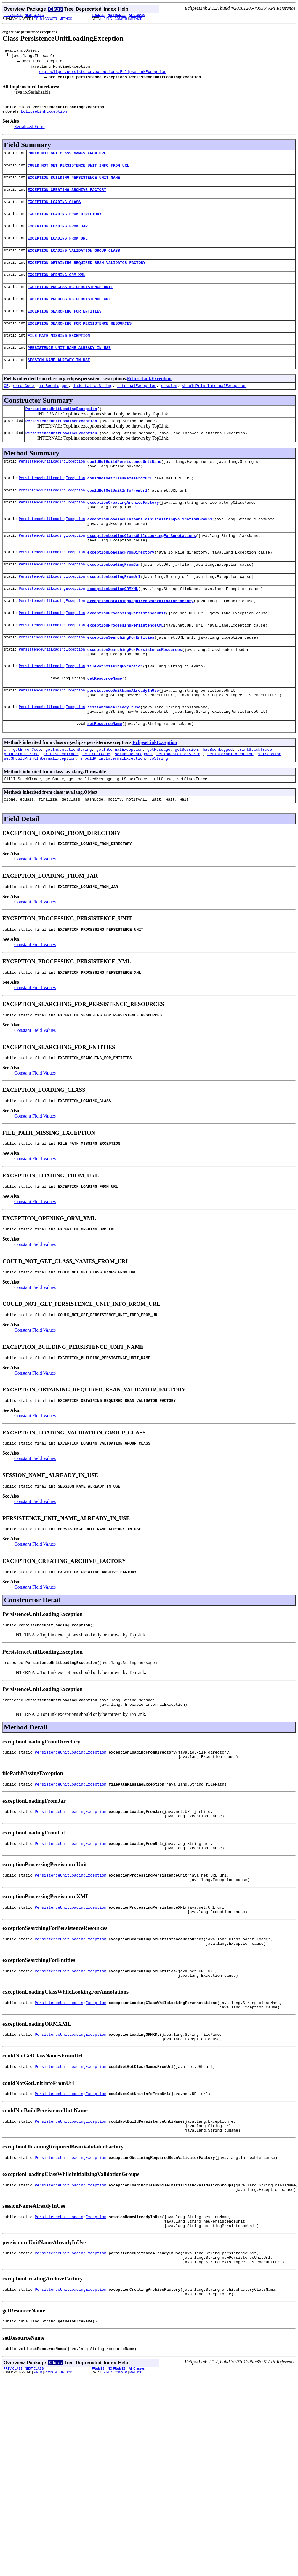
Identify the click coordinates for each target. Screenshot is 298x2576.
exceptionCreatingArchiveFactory (123, 529)
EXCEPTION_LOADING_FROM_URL (58, 248)
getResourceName (104, 720)
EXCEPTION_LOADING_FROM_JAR (58, 234)
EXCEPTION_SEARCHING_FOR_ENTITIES (65, 326)
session (169, 405)
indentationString (93, 405)
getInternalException (119, 796)
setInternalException (230, 801)
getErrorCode (27, 796)
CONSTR (50, 18)
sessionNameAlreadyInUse (113, 751)
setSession (269, 801)
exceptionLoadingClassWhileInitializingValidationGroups (149, 547)
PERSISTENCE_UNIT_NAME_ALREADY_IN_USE (69, 365)
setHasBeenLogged (133, 801)
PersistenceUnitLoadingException (61, 429)
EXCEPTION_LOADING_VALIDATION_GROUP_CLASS (74, 261)
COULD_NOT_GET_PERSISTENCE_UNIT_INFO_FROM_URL (78, 169)
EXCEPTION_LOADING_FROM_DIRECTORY (65, 221)
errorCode (23, 405)
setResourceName (104, 769)
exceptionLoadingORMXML (112, 623)
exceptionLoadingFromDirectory (120, 584)
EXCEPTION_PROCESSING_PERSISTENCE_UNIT (70, 300)
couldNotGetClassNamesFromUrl (119, 503)
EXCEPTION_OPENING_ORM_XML (56, 287)
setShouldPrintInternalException (40, 807)
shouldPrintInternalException (214, 405)
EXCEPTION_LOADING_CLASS (54, 208)
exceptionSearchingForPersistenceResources (134, 688)
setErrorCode (96, 801)
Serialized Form (29, 129)
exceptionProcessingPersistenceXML (125, 662)
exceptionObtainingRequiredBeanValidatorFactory (140, 636)
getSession (186, 796)
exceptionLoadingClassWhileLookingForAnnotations (141, 565)
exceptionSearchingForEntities (120, 675)
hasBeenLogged (53, 405)
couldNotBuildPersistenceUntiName (124, 484)
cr (6, 796)
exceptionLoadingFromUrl (113, 610)
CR (6, 405)
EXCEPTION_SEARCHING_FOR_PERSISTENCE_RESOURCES (80, 339)
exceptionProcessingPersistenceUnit (126, 649)
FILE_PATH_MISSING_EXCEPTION (59, 352)
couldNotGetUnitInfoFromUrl (117, 516)
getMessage (158, 796)
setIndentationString (179, 801)
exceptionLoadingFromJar (113, 597)
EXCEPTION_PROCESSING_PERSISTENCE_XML (69, 313)
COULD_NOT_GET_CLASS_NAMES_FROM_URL (67, 156)
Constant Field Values (35, 910)
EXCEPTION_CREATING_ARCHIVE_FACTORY (67, 195)
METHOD (66, 18)
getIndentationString (68, 796)
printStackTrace (254, 796)
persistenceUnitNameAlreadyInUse (123, 733)
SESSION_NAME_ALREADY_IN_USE (59, 378)
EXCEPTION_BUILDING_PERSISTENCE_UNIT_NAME (74, 182)
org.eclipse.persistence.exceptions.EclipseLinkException (102, 72)
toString (158, 807)
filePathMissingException (115, 707)
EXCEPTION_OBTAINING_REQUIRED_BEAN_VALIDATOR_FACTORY (86, 274)
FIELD (38, 18)
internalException (136, 405)
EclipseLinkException (44, 114)
